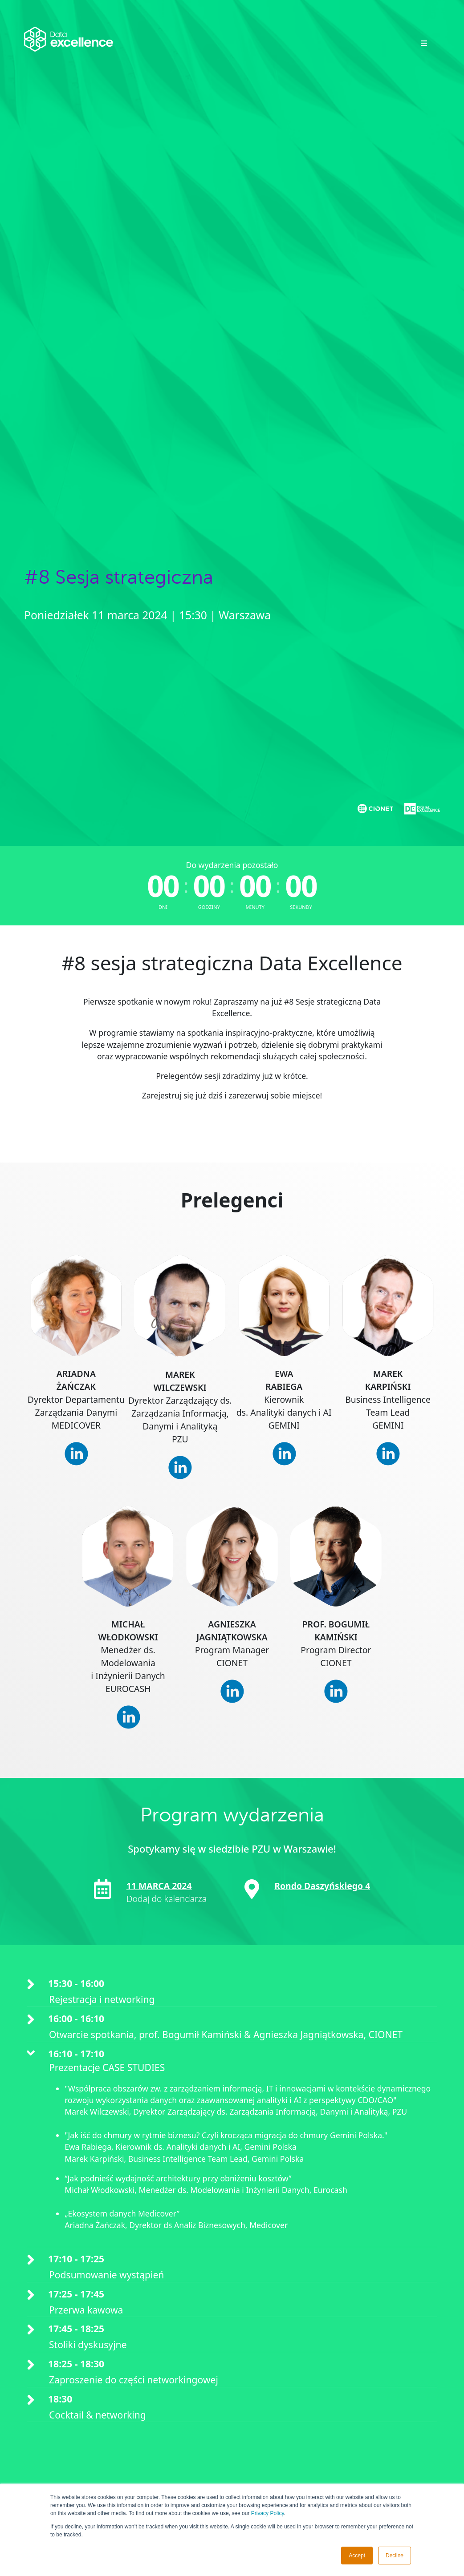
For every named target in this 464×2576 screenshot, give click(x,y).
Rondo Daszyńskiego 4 (322, 1886)
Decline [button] (394, 2555)
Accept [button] (357, 2555)
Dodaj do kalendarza (166, 1899)
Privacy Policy (267, 2513)
